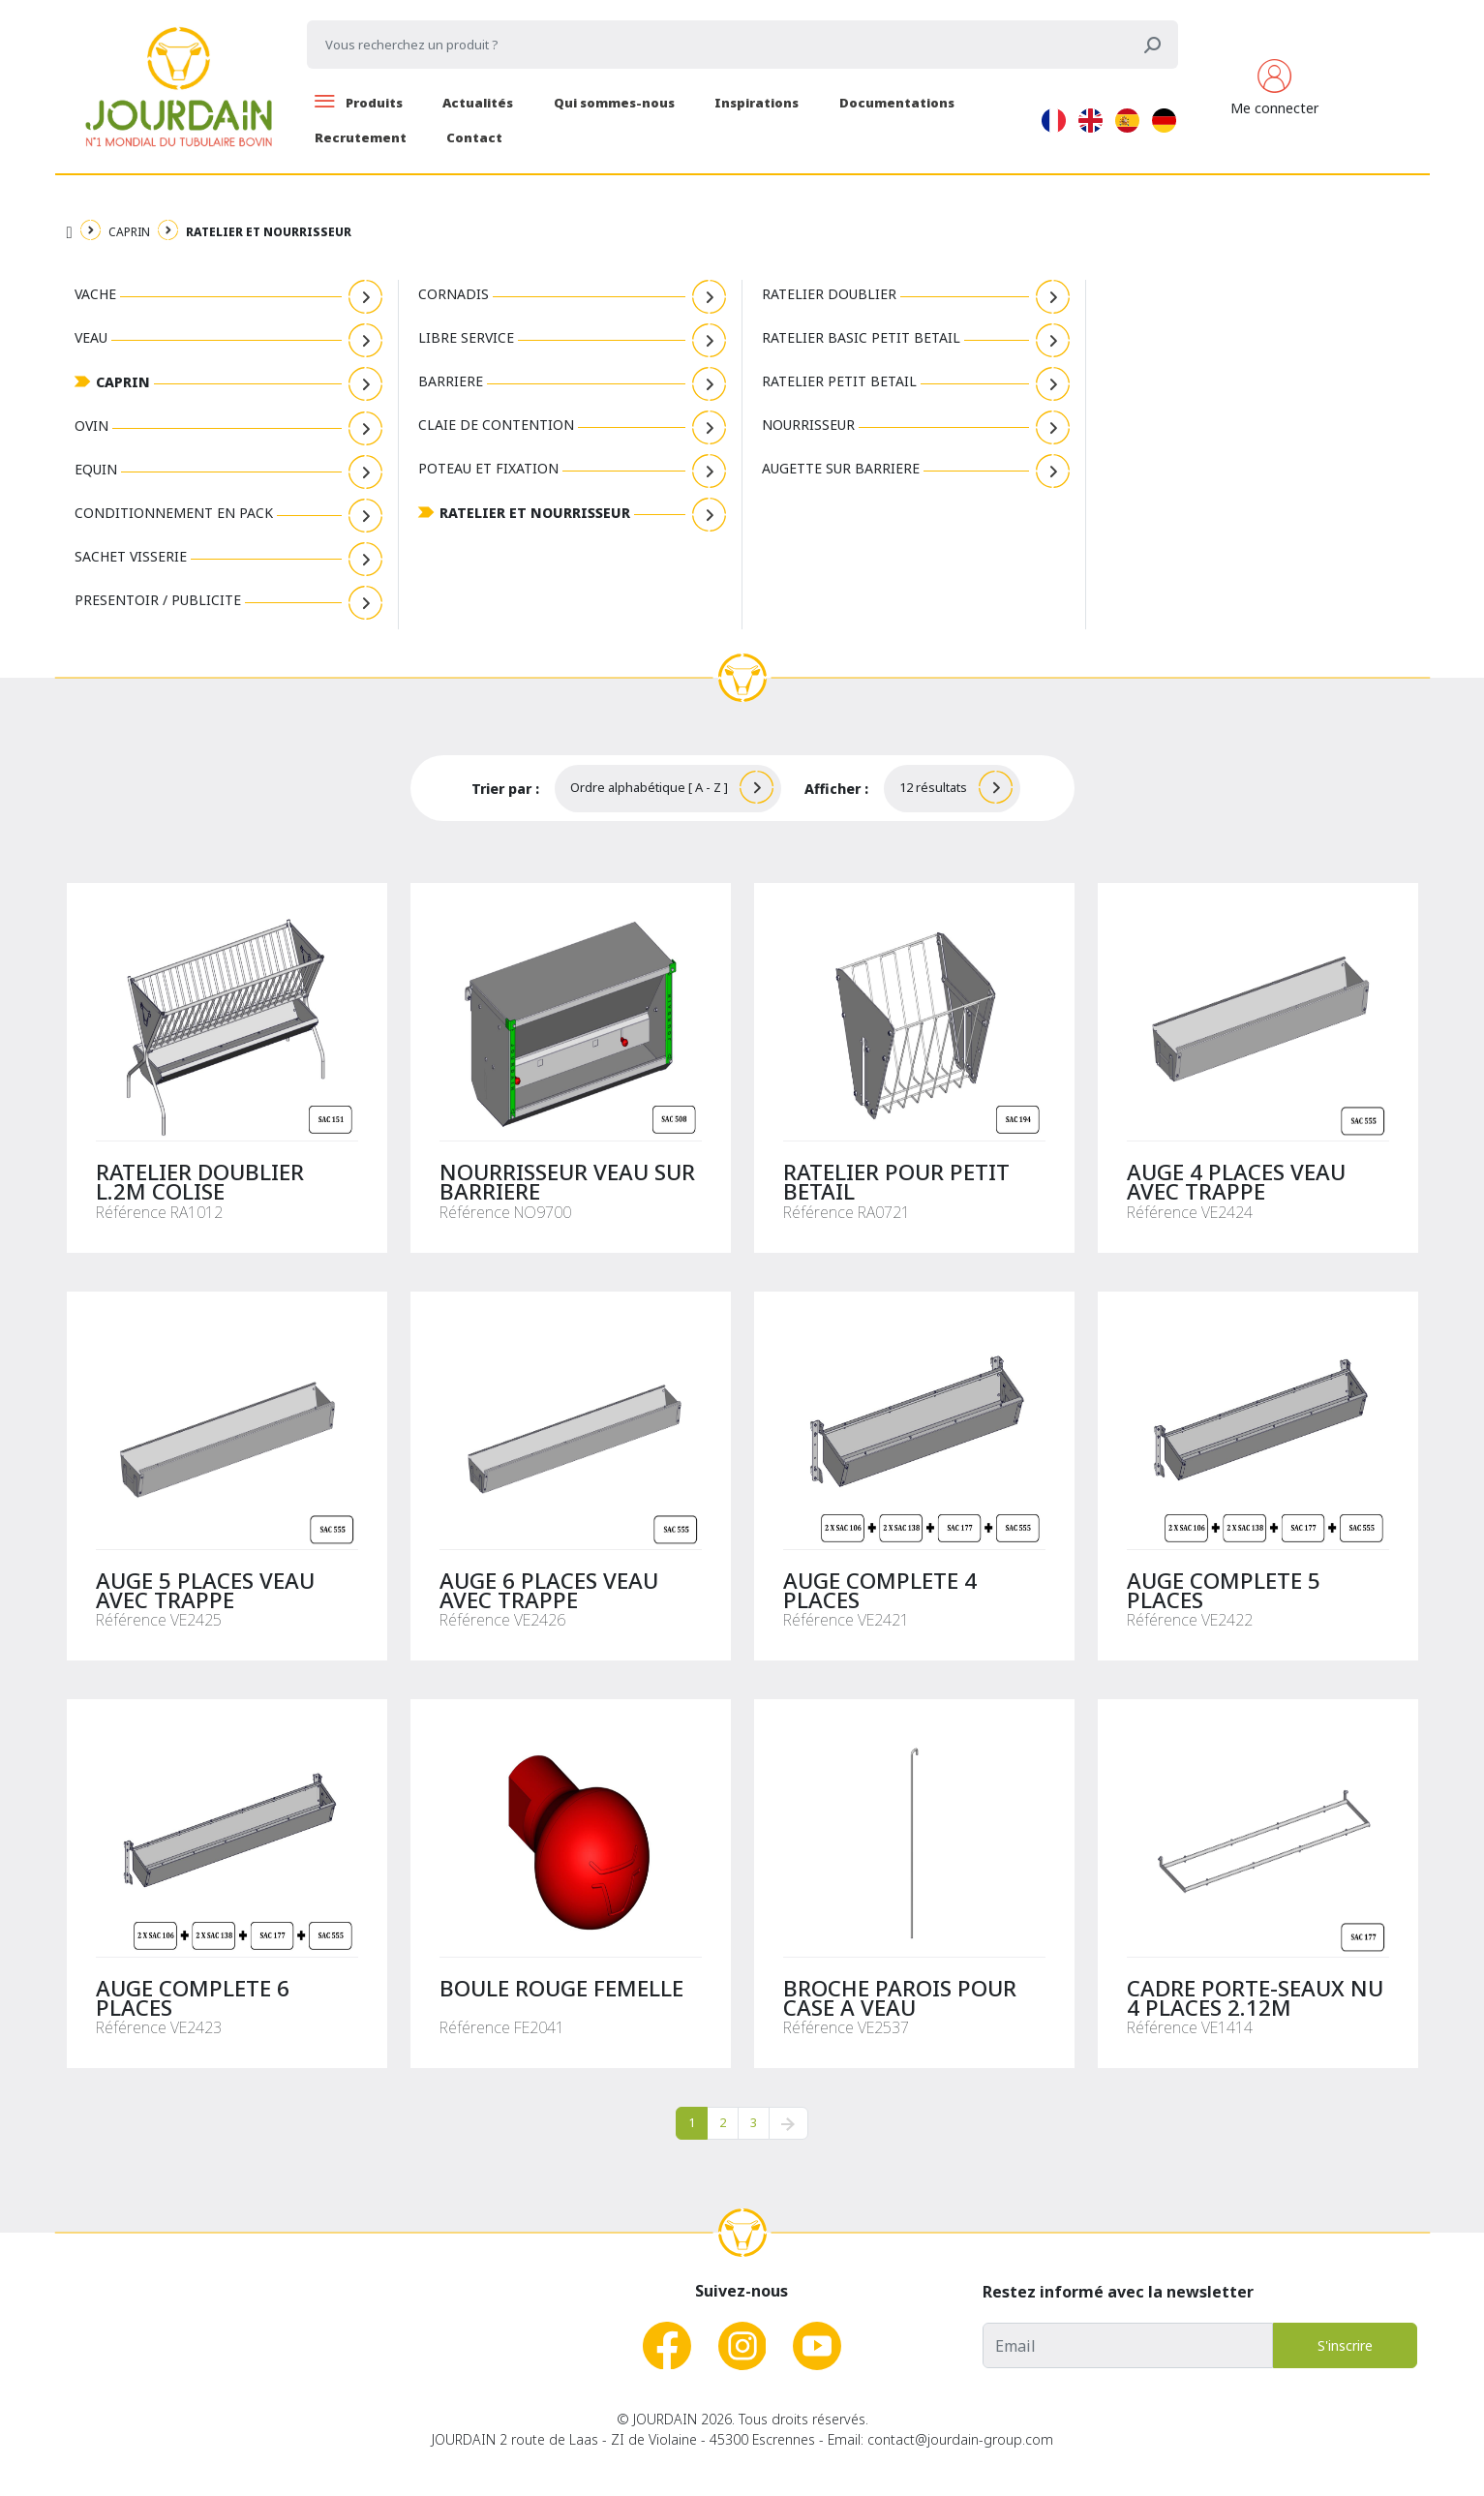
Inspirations (756, 102)
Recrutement (361, 137)
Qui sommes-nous (614, 102)
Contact (474, 137)
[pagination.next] (788, 2123)
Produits (359, 102)
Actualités (477, 102)
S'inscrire (1345, 2345)
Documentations (896, 102)
